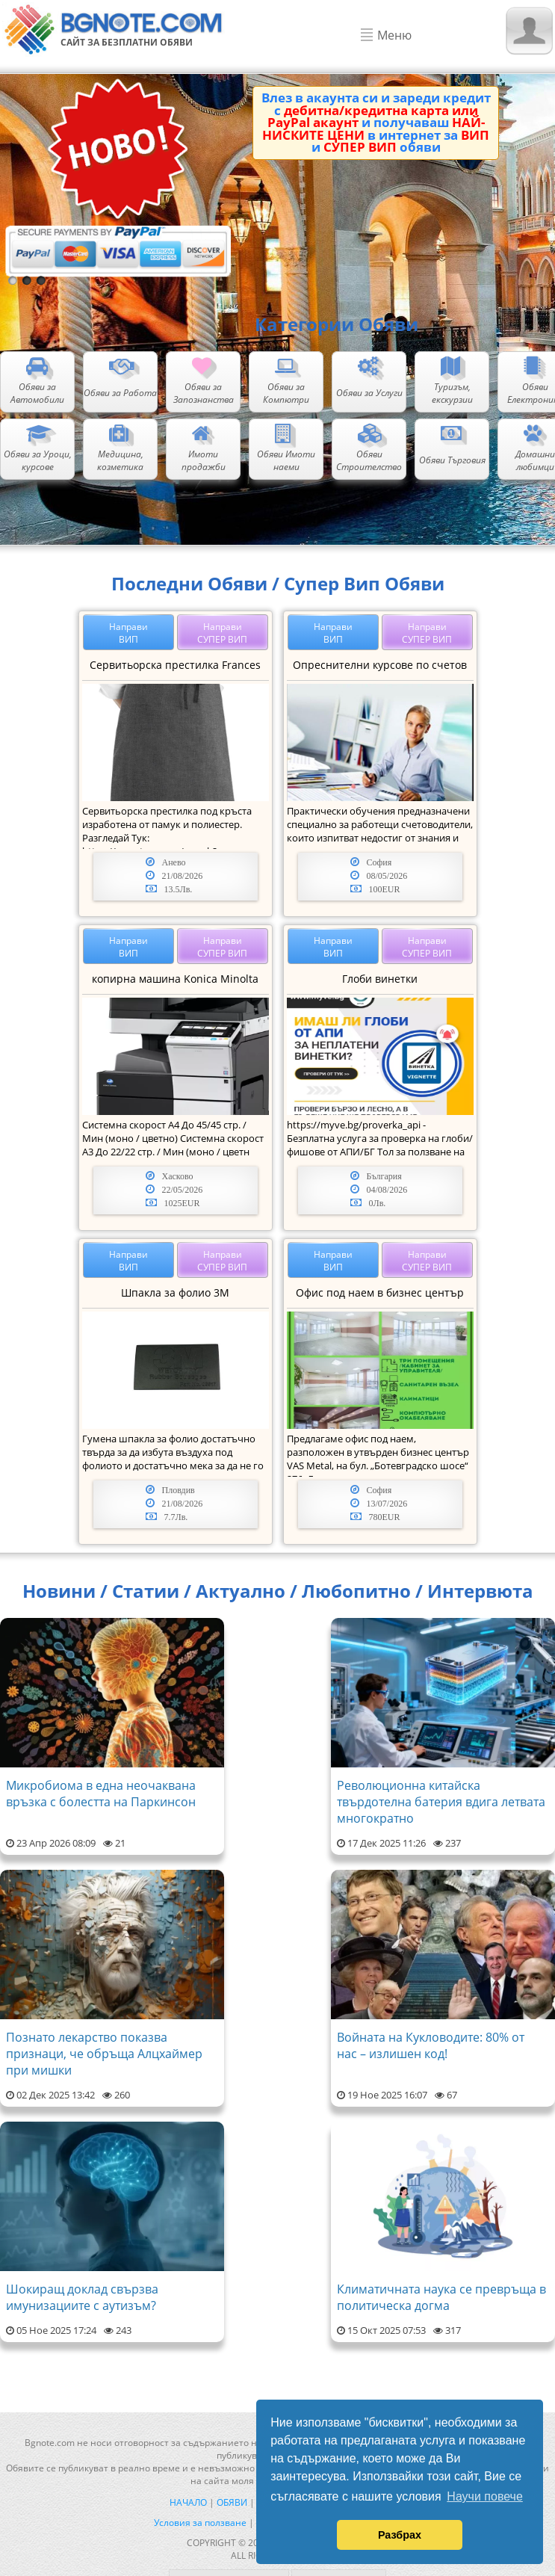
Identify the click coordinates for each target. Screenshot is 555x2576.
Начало (188, 2502)
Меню (394, 35)
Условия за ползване (200, 2522)
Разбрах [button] (399, 2535)
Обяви (232, 2502)
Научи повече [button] (484, 2496)
